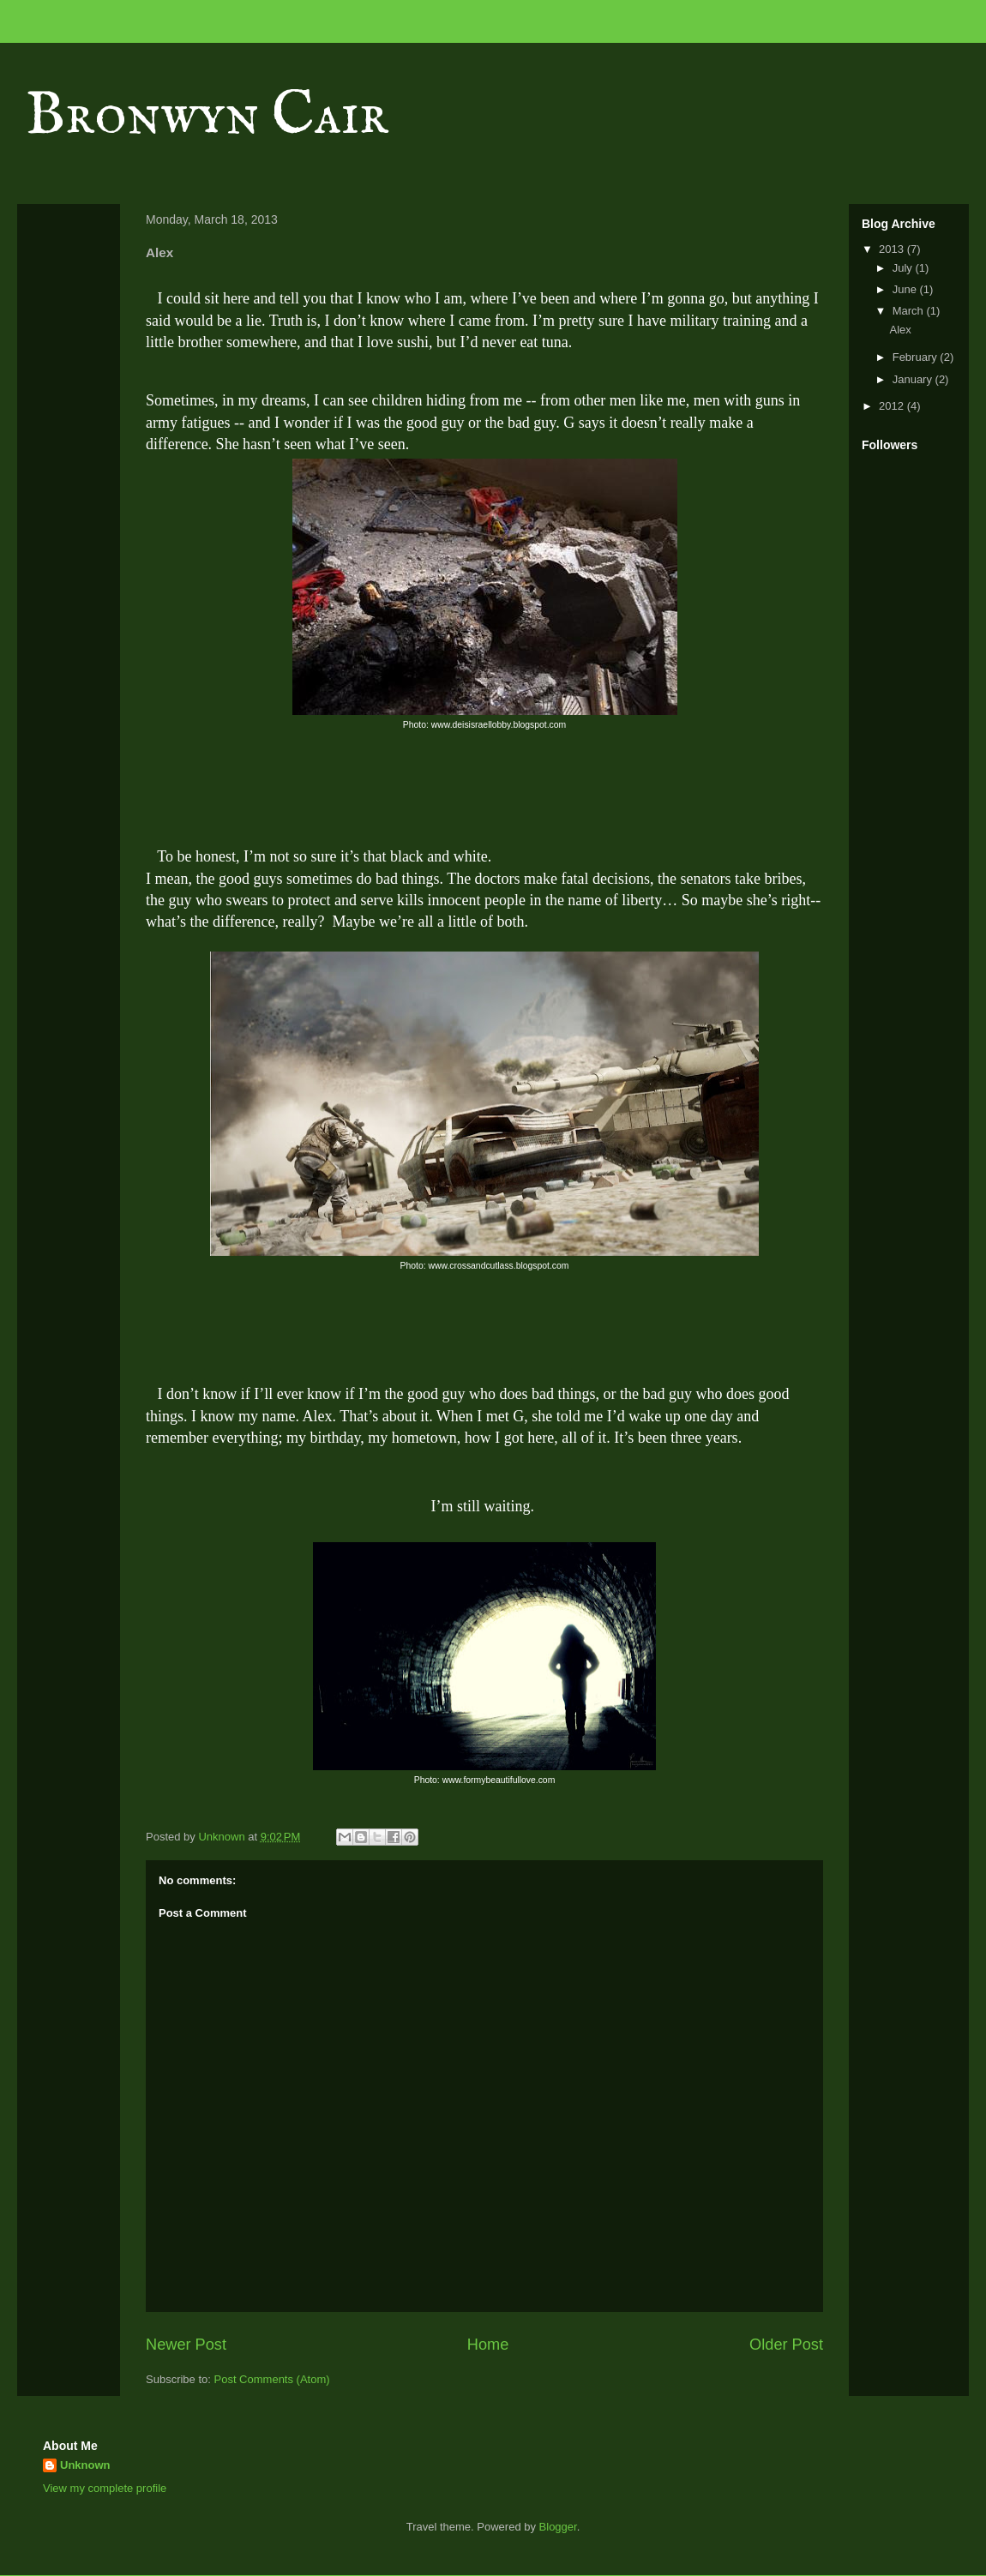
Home (488, 2344)
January (914, 379)
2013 (893, 249)
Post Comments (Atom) (272, 2379)
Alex (900, 329)
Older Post (786, 2344)
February (917, 357)
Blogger (558, 2526)
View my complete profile (104, 2488)
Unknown (85, 2465)
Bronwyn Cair (207, 116)
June (906, 289)
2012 (893, 405)
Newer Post (186, 2344)
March (910, 310)
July (904, 267)
